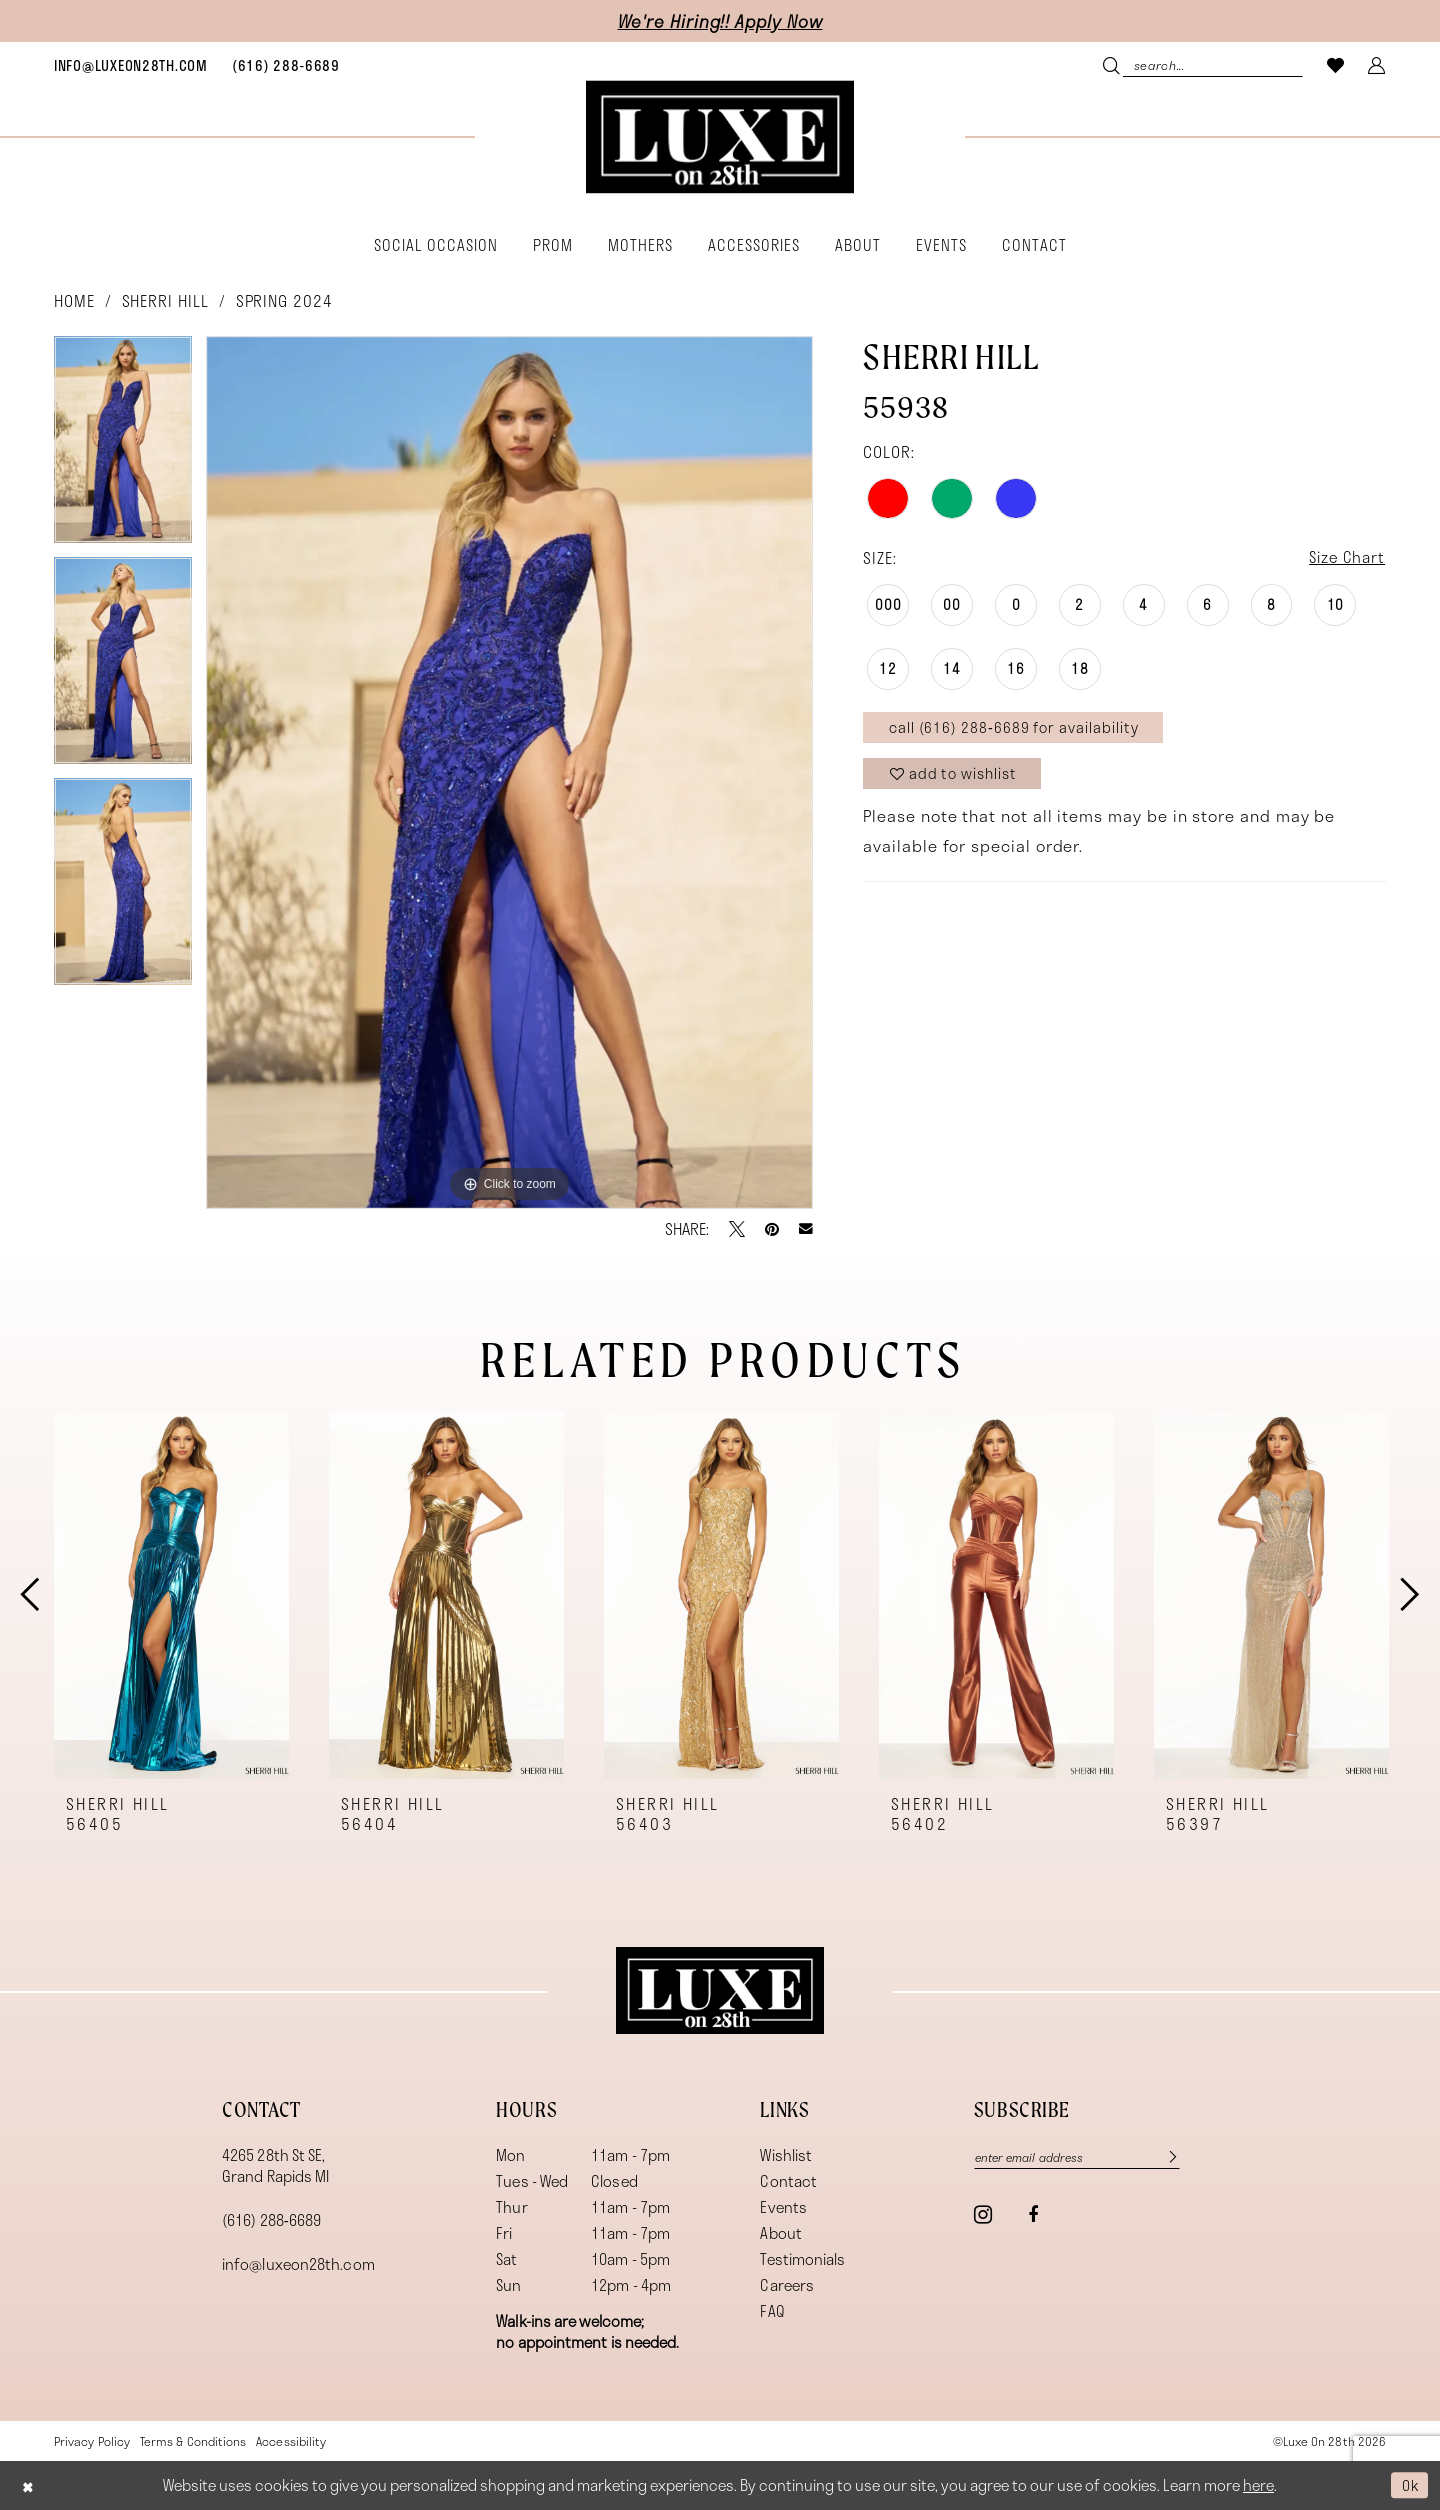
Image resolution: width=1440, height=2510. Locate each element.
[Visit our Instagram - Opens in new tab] (983, 2215)
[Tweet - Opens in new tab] (737, 1229)
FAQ (772, 2311)
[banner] (720, 137)
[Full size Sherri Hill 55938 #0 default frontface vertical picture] (509, 772)
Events (783, 2207)
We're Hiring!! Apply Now (720, 21)
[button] (1377, 64)
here (1258, 2486)
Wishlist (786, 2155)
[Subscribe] (1175, 2157)
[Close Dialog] (29, 2485)
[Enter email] (1083, 2157)
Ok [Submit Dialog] (1408, 2485)
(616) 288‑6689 (271, 2220)
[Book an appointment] (131, 65)
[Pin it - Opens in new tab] (772, 1229)
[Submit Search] (1113, 64)
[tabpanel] (123, 446)
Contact (788, 2181)
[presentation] (171, 1595)
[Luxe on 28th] (720, 1991)
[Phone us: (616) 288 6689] (286, 65)
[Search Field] (1203, 64)
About (780, 2233)
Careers (787, 2285)
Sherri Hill (165, 300)
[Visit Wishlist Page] (1336, 64)
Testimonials (802, 2259)
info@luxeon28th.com (298, 2264)
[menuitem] (131, 65)
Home (74, 300)
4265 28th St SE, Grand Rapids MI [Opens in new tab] (275, 2165)
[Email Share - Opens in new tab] (806, 1229)
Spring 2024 (284, 300)
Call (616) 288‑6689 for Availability (1018, 730)
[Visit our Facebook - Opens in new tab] (1033, 2216)
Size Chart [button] (1344, 557)
